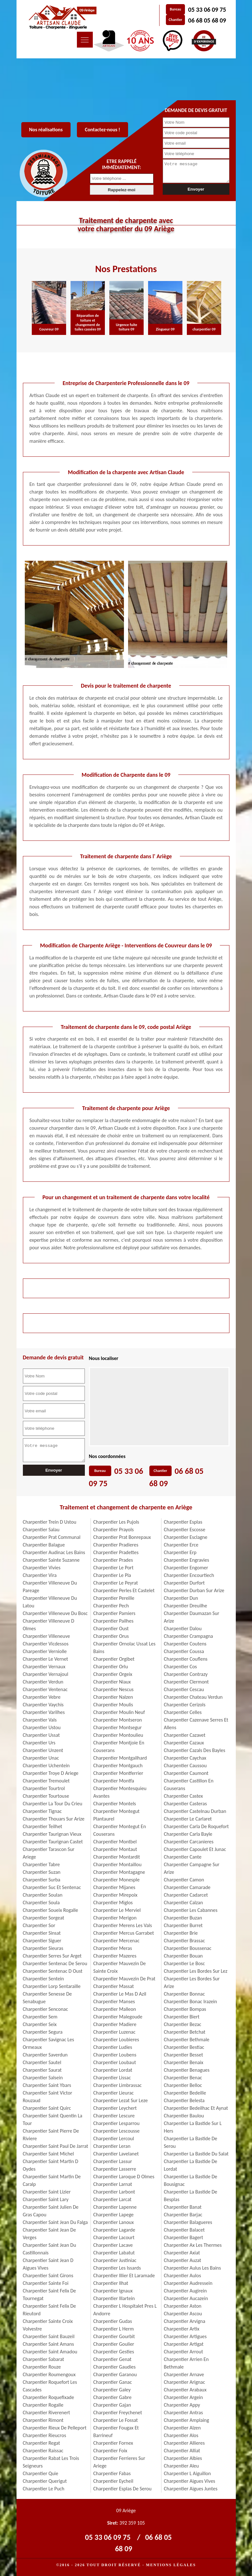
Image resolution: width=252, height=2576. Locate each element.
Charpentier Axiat (182, 2253)
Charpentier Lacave (113, 2245)
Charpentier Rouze (42, 2367)
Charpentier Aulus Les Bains (192, 2268)
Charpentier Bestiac (184, 2047)
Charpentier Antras (183, 2412)
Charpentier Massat (113, 1986)
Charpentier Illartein (114, 2298)
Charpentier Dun (181, 1598)
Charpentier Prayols (113, 1530)
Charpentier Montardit (116, 1857)
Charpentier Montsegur (117, 1727)
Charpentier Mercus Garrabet (123, 1933)
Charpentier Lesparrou (116, 2123)
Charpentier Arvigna (184, 2321)
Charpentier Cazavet (185, 1735)
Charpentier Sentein (43, 1979)
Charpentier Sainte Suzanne (51, 1560)
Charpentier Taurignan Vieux (52, 1834)
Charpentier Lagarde (114, 2230)
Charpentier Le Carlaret (188, 1819)
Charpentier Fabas (112, 2473)
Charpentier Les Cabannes (191, 1910)
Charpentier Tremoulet (46, 1781)
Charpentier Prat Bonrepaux (122, 1537)
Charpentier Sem (40, 2017)
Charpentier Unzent (43, 1750)
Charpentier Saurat (42, 2070)
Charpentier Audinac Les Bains (54, 1552)
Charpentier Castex (183, 1796)
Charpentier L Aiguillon (187, 2473)
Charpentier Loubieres (116, 2040)
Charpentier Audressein (188, 2283)
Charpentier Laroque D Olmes (123, 2177)
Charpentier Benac (183, 2078)
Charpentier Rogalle (43, 2405)
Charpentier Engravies (186, 1560)
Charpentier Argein (183, 2397)
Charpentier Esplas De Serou (122, 2489)
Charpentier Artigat (184, 2344)
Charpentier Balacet (184, 2230)
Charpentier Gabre (112, 2397)
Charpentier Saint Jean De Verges (49, 2233)
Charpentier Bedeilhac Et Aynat (196, 2108)
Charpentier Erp (180, 1552)
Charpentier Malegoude (117, 2017)
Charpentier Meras (112, 1948)
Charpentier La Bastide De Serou (190, 2142)
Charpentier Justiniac (115, 2260)
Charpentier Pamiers (114, 1613)
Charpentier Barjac (183, 2215)
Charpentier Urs (39, 1743)
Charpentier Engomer (186, 1568)
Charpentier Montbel (115, 1842)
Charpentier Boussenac (188, 1948)
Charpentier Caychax (185, 1758)
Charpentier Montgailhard (120, 1758)
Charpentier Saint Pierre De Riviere (51, 2134)
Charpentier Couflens (186, 1659)
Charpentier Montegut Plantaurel (116, 1815)
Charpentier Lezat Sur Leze (120, 2100)
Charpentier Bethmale (186, 2040)
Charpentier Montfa (113, 1781)
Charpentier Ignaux (113, 2291)
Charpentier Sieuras (43, 1948)
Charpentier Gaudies (114, 2367)
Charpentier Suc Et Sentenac (52, 1887)
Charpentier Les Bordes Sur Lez (196, 1971)
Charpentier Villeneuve (46, 1636)
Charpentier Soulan (43, 1895)
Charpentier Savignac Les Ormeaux (48, 2043)
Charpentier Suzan (42, 1872)
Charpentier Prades (113, 1560)
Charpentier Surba (41, 1880)
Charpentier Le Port (113, 1568)
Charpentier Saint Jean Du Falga (55, 2222)
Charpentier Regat (41, 2443)
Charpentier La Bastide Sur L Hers (193, 2127)
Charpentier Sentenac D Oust (53, 1971)
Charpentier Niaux (112, 1682)
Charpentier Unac (41, 1758)
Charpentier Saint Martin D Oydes (50, 2165)
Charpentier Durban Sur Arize (194, 1590)
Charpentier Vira (40, 1575)
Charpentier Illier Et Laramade (124, 2275)
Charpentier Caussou (185, 1765)
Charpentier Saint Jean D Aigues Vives (48, 2264)
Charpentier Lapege (113, 2215)
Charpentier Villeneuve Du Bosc (55, 1613)
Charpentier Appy (182, 2405)
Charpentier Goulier (113, 2344)
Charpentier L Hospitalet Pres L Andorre (125, 2310)
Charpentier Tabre (41, 1864)
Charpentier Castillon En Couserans (189, 1784)
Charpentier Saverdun (45, 2055)
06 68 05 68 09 (207, 20)
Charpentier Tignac (42, 1811)
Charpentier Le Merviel (117, 1910)
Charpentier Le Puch (44, 2489)
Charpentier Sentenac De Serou (55, 1963)
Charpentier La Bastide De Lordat (190, 2165)
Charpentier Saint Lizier (47, 2192)
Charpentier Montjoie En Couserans (118, 1746)
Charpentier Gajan (112, 2405)
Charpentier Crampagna (188, 1636)
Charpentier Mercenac (116, 1941)
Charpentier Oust (111, 1628)
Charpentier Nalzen (113, 1697)
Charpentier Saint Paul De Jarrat (55, 2146)
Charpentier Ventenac (45, 1689)
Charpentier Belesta (184, 2100)
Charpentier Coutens (185, 1644)
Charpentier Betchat (185, 2032)
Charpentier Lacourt (114, 2237)
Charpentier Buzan (183, 1918)
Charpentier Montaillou (117, 1864)
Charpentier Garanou (115, 2374)
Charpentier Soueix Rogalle (50, 1910)
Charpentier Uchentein (46, 1765)
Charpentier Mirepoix (115, 1895)
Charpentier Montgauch (118, 1765)
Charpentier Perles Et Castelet (124, 1590)
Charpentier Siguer (42, 1941)
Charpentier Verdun (43, 1682)
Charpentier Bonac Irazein (190, 2001)
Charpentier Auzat (182, 2260)
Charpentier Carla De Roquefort (196, 1826)
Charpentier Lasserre (114, 2169)
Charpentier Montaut (115, 1849)
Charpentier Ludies (112, 2047)
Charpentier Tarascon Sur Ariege (49, 1853)
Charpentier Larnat (112, 2184)
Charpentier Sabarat (43, 2359)
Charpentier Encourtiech (189, 1575)
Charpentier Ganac (112, 2382)
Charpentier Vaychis (43, 1705)
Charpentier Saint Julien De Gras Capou (50, 2211)
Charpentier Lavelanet (116, 2154)
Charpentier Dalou (183, 1628)
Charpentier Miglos (113, 1902)
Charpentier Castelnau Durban (195, 1811)
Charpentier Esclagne (186, 1537)
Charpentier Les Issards (117, 2268)
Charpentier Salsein (43, 2078)
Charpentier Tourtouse (46, 1796)
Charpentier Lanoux (113, 2222)
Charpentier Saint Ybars (47, 2085)
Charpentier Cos (180, 1667)
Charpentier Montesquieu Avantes (120, 1792)
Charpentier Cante (182, 1857)
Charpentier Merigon (115, 1918)
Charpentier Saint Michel (48, 2154)
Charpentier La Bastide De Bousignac (190, 2180)
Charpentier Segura (43, 2032)
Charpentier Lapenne (115, 2207)
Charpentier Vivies (42, 1568)
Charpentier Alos (181, 2435)
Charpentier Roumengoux (49, 2374)
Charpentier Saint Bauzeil (49, 2336)
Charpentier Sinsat (42, 1933)
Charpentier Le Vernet (45, 1659)
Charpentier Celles (183, 1712)
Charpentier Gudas (112, 2321)
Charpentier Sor (39, 1925)
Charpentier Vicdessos (46, 1644)
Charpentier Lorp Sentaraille (52, 1986)
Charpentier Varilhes (44, 1712)
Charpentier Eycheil (113, 2481)
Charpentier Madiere (115, 2024)
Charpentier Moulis (113, 1705)
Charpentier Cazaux (184, 1743)
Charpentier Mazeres (115, 1956)
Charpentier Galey (112, 2390)
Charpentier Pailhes (113, 1621)
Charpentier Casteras (185, 1804)
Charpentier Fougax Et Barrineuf (116, 2431)
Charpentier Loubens (114, 2055)
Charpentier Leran (112, 2146)
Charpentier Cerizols (185, 1705)
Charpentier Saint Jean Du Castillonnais (49, 2249)
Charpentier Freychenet (117, 2412)
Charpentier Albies (183, 2458)
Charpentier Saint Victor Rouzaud (47, 2096)
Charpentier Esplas (183, 1522)
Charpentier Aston (182, 2306)
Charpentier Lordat (113, 2070)
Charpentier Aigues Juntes (191, 2489)
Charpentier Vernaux (44, 1667)
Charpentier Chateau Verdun (193, 1697)
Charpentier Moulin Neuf (119, 1712)
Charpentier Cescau (184, 1689)
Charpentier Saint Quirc (47, 2108)
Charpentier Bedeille (185, 2093)
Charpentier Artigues (185, 2336)
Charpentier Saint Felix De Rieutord (49, 2310)
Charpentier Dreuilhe (185, 1606)
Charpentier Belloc (183, 2085)
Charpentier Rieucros (44, 2435)
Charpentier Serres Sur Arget (52, 1956)
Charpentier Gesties (113, 2352)
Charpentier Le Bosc (184, 1963)
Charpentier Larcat (112, 2199)
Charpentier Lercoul (113, 2138)
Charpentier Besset (183, 2055)
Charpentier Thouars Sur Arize (54, 1819)
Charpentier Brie (181, 1933)
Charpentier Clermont (186, 1682)
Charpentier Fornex (113, 2443)
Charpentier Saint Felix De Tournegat (49, 2294)
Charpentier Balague (44, 1545)
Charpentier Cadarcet (186, 1895)
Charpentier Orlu (110, 1667)
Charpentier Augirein (185, 2291)
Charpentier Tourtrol (44, 1788)
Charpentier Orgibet (114, 1659)
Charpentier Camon (184, 1880)
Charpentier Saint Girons (48, 2275)
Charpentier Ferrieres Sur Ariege (119, 2462)
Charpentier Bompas (185, 2009)
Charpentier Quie (40, 2473)
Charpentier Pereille (113, 1598)
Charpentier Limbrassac (117, 2085)
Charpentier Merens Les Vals (122, 1925)
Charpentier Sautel (42, 2062)
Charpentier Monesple (116, 1880)
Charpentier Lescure (114, 2116)
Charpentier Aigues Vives (189, 2481)
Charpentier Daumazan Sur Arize (191, 1617)
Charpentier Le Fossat (115, 2420)
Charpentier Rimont (43, 2420)
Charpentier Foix (110, 2451)
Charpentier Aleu (181, 2466)
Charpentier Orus (111, 1636)
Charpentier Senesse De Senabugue (47, 1997)
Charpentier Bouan (183, 1956)
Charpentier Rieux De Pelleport (55, 2428)
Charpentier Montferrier (118, 1773)
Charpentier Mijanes (114, 1887)
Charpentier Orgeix (113, 1674)
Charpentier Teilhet (42, 1826)
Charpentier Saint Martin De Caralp (52, 2180)
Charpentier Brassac (184, 1941)
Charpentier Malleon (114, 2009)
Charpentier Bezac (182, 2024)
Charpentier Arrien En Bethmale (186, 2363)
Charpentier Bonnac (184, 1994)
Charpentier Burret (183, 1925)
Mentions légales (171, 2565)
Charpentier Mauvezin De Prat (124, 1979)
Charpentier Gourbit (114, 2336)
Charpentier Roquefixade (48, 2397)
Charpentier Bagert (183, 2237)
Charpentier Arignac (184, 2382)
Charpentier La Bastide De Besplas (190, 2195)
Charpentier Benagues (187, 2070)
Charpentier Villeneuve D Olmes (48, 1624)
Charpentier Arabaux (185, 2390)
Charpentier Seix (40, 2024)
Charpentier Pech (111, 1606)
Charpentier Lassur (112, 2161)
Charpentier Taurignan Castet (53, 1842)
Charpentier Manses (114, 2001)
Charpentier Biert (182, 2017)
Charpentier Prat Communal (52, 1537)
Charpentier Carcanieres (189, 1842)
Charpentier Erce (181, 1545)
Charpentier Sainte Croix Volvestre (48, 2325)
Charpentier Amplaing (186, 2420)
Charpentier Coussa (184, 1651)
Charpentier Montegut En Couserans (119, 1830)
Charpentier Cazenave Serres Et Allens (196, 1723)
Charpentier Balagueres (188, 2222)
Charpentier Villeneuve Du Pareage (50, 1586)
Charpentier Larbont (114, 2192)
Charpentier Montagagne (119, 1872)
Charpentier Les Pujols (116, 1522)
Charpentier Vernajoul (45, 1674)
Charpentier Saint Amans (48, 2344)
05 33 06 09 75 (207, 9)
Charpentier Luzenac (114, 2032)
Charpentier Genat (112, 2359)
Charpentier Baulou (184, 2116)
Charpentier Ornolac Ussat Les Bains (124, 1647)
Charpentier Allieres (184, 2443)
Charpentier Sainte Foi (46, 2283)
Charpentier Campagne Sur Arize (192, 1868)
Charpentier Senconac (45, 2009)
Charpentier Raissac (43, 2451)
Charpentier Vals (40, 1720)
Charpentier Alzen (182, 2428)
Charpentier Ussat (41, 1735)
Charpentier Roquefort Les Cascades (50, 2386)
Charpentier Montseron (117, 1720)
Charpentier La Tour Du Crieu (52, 1804)
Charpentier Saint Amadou (50, 2352)
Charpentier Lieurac (113, 2093)
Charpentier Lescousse (116, 2131)
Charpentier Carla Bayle (188, 1834)
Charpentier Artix (182, 2329)
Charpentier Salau (41, 1530)
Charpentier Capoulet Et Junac (195, 1849)
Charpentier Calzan (183, 1902)
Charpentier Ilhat (110, 2283)
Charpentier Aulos (182, 2275)
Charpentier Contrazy (186, 1674)
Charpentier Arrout (183, 2352)
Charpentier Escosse (185, 1530)
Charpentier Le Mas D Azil (119, 1994)
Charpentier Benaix (183, 2062)
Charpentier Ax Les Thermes (193, 2245)
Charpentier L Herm (113, 2329)
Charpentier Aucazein (186, 2298)
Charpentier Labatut (114, 2253)
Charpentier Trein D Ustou (50, 1522)
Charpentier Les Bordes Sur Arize (192, 1982)
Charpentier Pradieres (116, 1545)
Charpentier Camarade (187, 1887)
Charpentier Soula (41, 1902)
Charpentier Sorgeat (43, 1918)
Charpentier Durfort (184, 1583)
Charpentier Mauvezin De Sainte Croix (119, 1967)
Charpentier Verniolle (45, 1651)
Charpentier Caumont (186, 1773)
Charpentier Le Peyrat (115, 1583)
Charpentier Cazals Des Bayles (194, 1750)
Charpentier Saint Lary (46, 2199)
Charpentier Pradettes (116, 1552)
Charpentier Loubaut (114, 2062)
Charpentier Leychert (115, 2108)
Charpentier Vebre (42, 1697)
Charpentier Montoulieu (118, 1735)
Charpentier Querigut (45, 2481)
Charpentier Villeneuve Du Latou (50, 1602)
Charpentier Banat (183, 2207)
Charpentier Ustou (42, 1727)
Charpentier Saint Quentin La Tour (53, 2119)
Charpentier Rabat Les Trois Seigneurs (51, 2462)
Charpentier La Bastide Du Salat (196, 2154)
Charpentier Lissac (112, 2078)
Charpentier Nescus (113, 1689)
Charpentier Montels (114, 1804)
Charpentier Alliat (182, 2451)
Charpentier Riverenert (46, 2412)
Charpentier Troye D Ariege (50, 1773)
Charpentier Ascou (183, 2314)
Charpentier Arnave (184, 2374)
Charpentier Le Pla (112, 1575)
